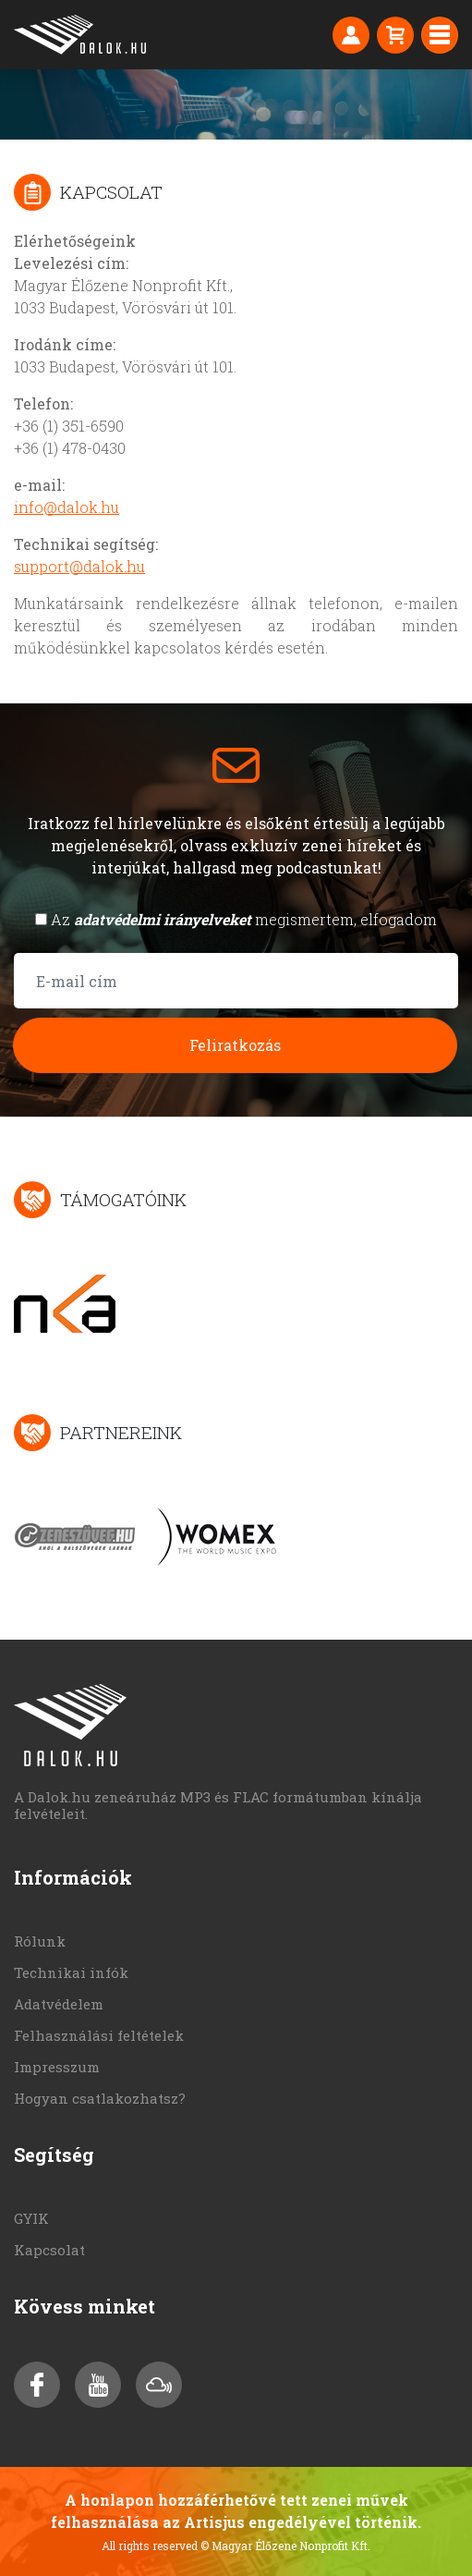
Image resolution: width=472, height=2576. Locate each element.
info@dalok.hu (66, 507)
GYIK (31, 2218)
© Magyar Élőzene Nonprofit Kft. (285, 2545)
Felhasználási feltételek (99, 2035)
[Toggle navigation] (439, 35)
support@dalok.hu (79, 566)
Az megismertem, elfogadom (244, 919)
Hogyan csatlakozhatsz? (100, 2098)
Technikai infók (71, 1972)
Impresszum (57, 2066)
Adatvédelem (58, 2004)
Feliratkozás (235, 1045)
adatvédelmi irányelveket (162, 919)
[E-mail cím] (236, 980)
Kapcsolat (49, 2249)
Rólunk (40, 1941)
